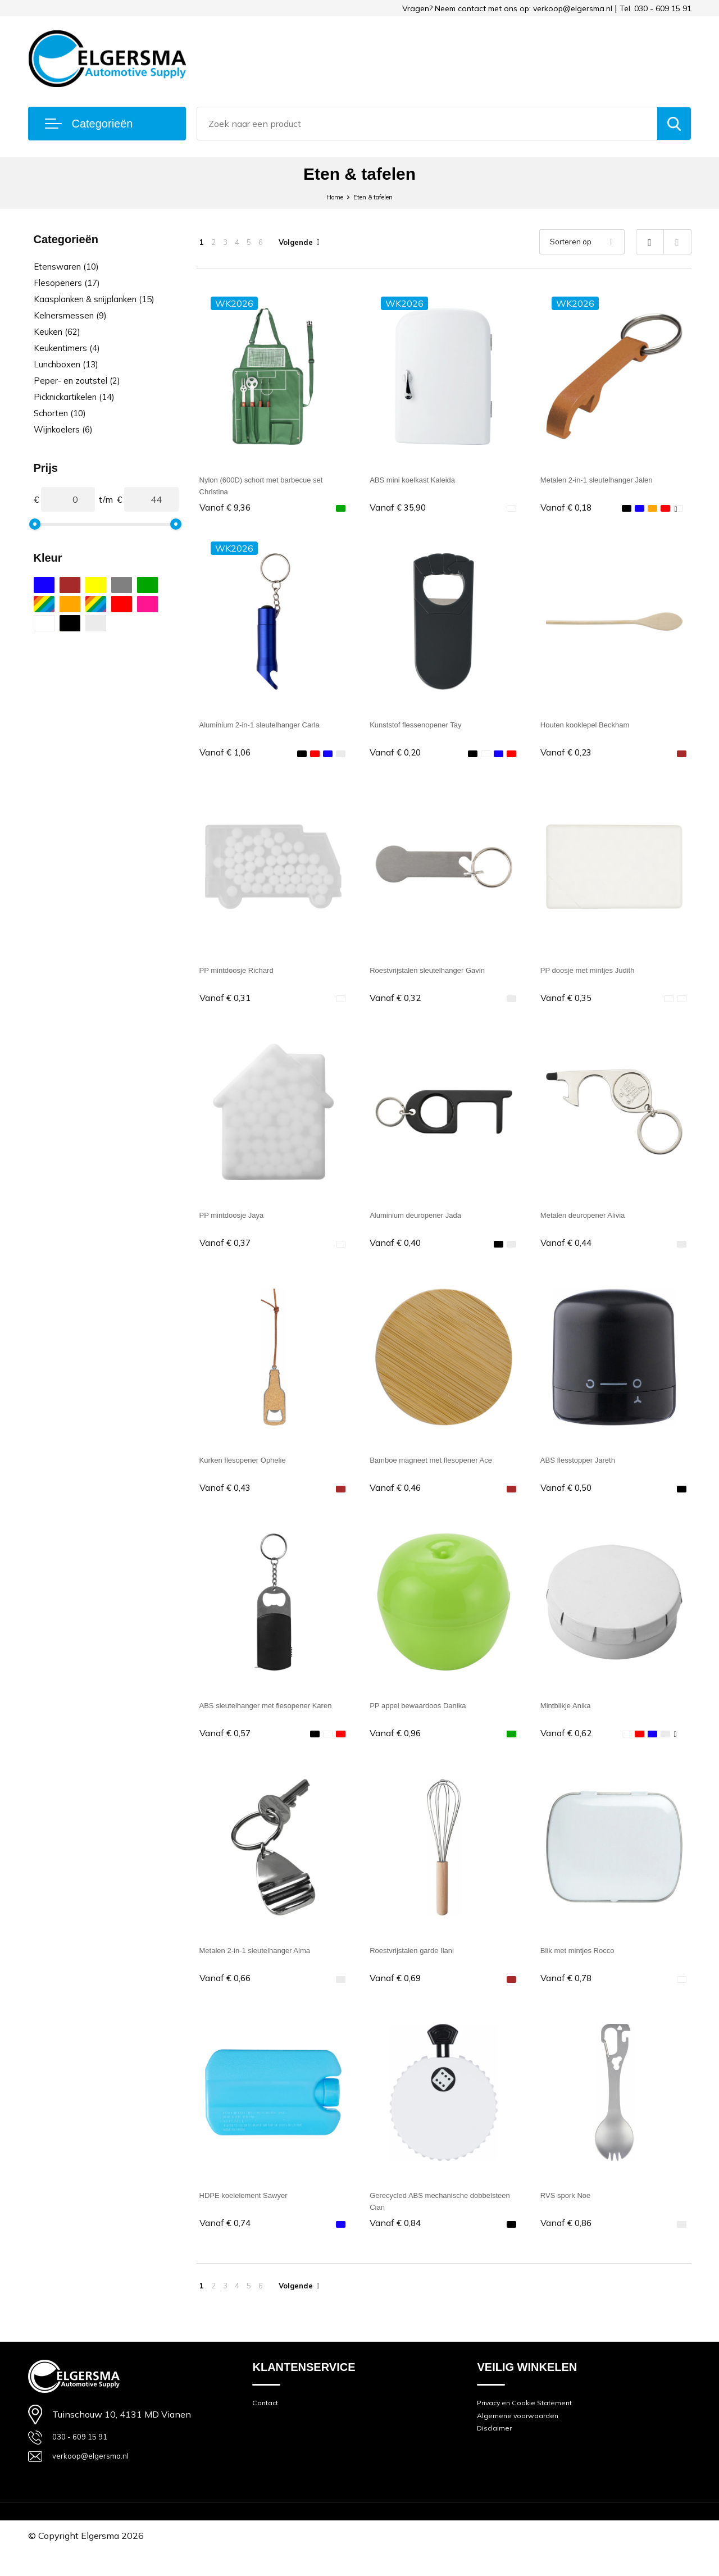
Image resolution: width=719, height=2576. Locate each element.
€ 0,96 (398, 1746)
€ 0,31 (228, 1003)
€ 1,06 (228, 755)
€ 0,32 (398, 1003)
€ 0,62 (569, 1746)
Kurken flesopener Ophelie (252, 1470)
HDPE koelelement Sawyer (253, 2213)
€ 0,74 (228, 2242)
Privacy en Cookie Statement (533, 2425)
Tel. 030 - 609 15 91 (655, 8)
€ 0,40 (398, 1251)
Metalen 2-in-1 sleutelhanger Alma (267, 1965)
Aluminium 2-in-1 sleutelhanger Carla (273, 727)
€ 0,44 (569, 1251)
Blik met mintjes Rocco (585, 1965)
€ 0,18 (569, 508)
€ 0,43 (228, 1498)
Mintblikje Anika (571, 1718)
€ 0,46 (398, 1498)
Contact (267, 2425)
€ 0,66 (228, 1994)
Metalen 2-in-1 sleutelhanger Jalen (609, 479)
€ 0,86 (569, 2242)
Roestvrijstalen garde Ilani (421, 1965)
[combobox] (427, 123)
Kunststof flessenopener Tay (426, 727)
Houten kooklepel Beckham (595, 727)
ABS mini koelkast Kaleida (422, 479)
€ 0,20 (398, 755)
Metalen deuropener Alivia (592, 1222)
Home (327, 196)
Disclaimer (497, 2457)
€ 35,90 (401, 508)
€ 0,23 (569, 755)
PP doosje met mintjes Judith (598, 975)
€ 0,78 (569, 1994)
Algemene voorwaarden (524, 2441)
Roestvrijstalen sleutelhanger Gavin (440, 975)
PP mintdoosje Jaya (239, 1222)
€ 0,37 (228, 1251)
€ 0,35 (569, 1003)
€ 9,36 (228, 508)
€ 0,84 (398, 2242)
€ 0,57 (228, 1746)
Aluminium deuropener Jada (426, 1222)
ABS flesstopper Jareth (586, 1470)
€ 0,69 (398, 1994)
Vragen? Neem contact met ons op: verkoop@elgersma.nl (507, 8)
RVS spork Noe (571, 2213)
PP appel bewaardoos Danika (429, 1718)
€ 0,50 (569, 1498)
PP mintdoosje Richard (244, 975)
